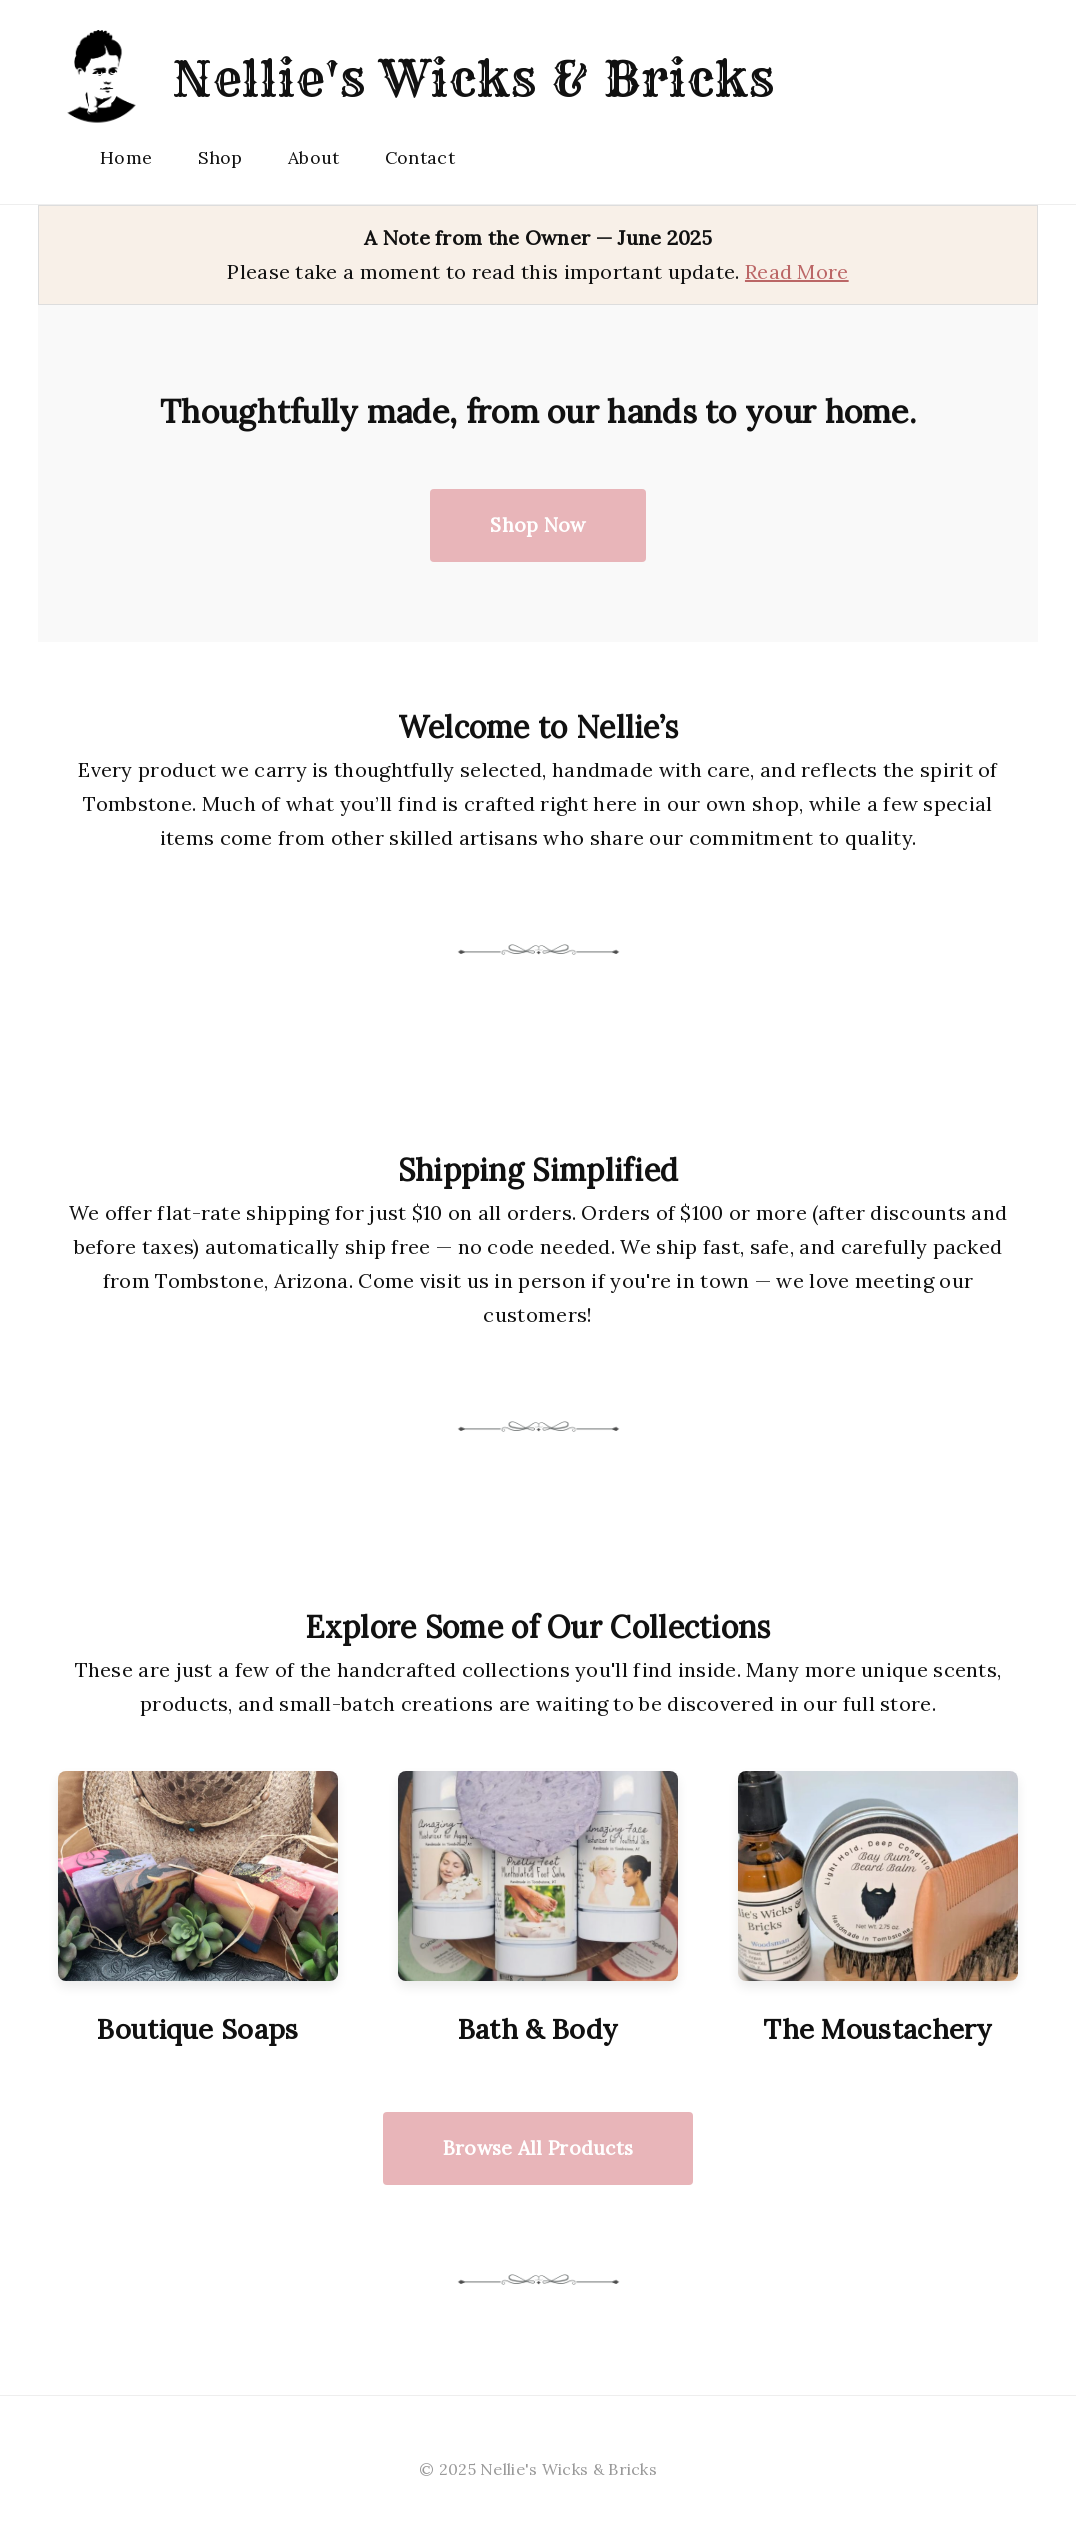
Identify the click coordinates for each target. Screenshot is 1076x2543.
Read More (797, 271)
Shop (220, 157)
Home (126, 157)
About (314, 157)
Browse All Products (538, 2148)
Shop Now (537, 525)
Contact (420, 157)
